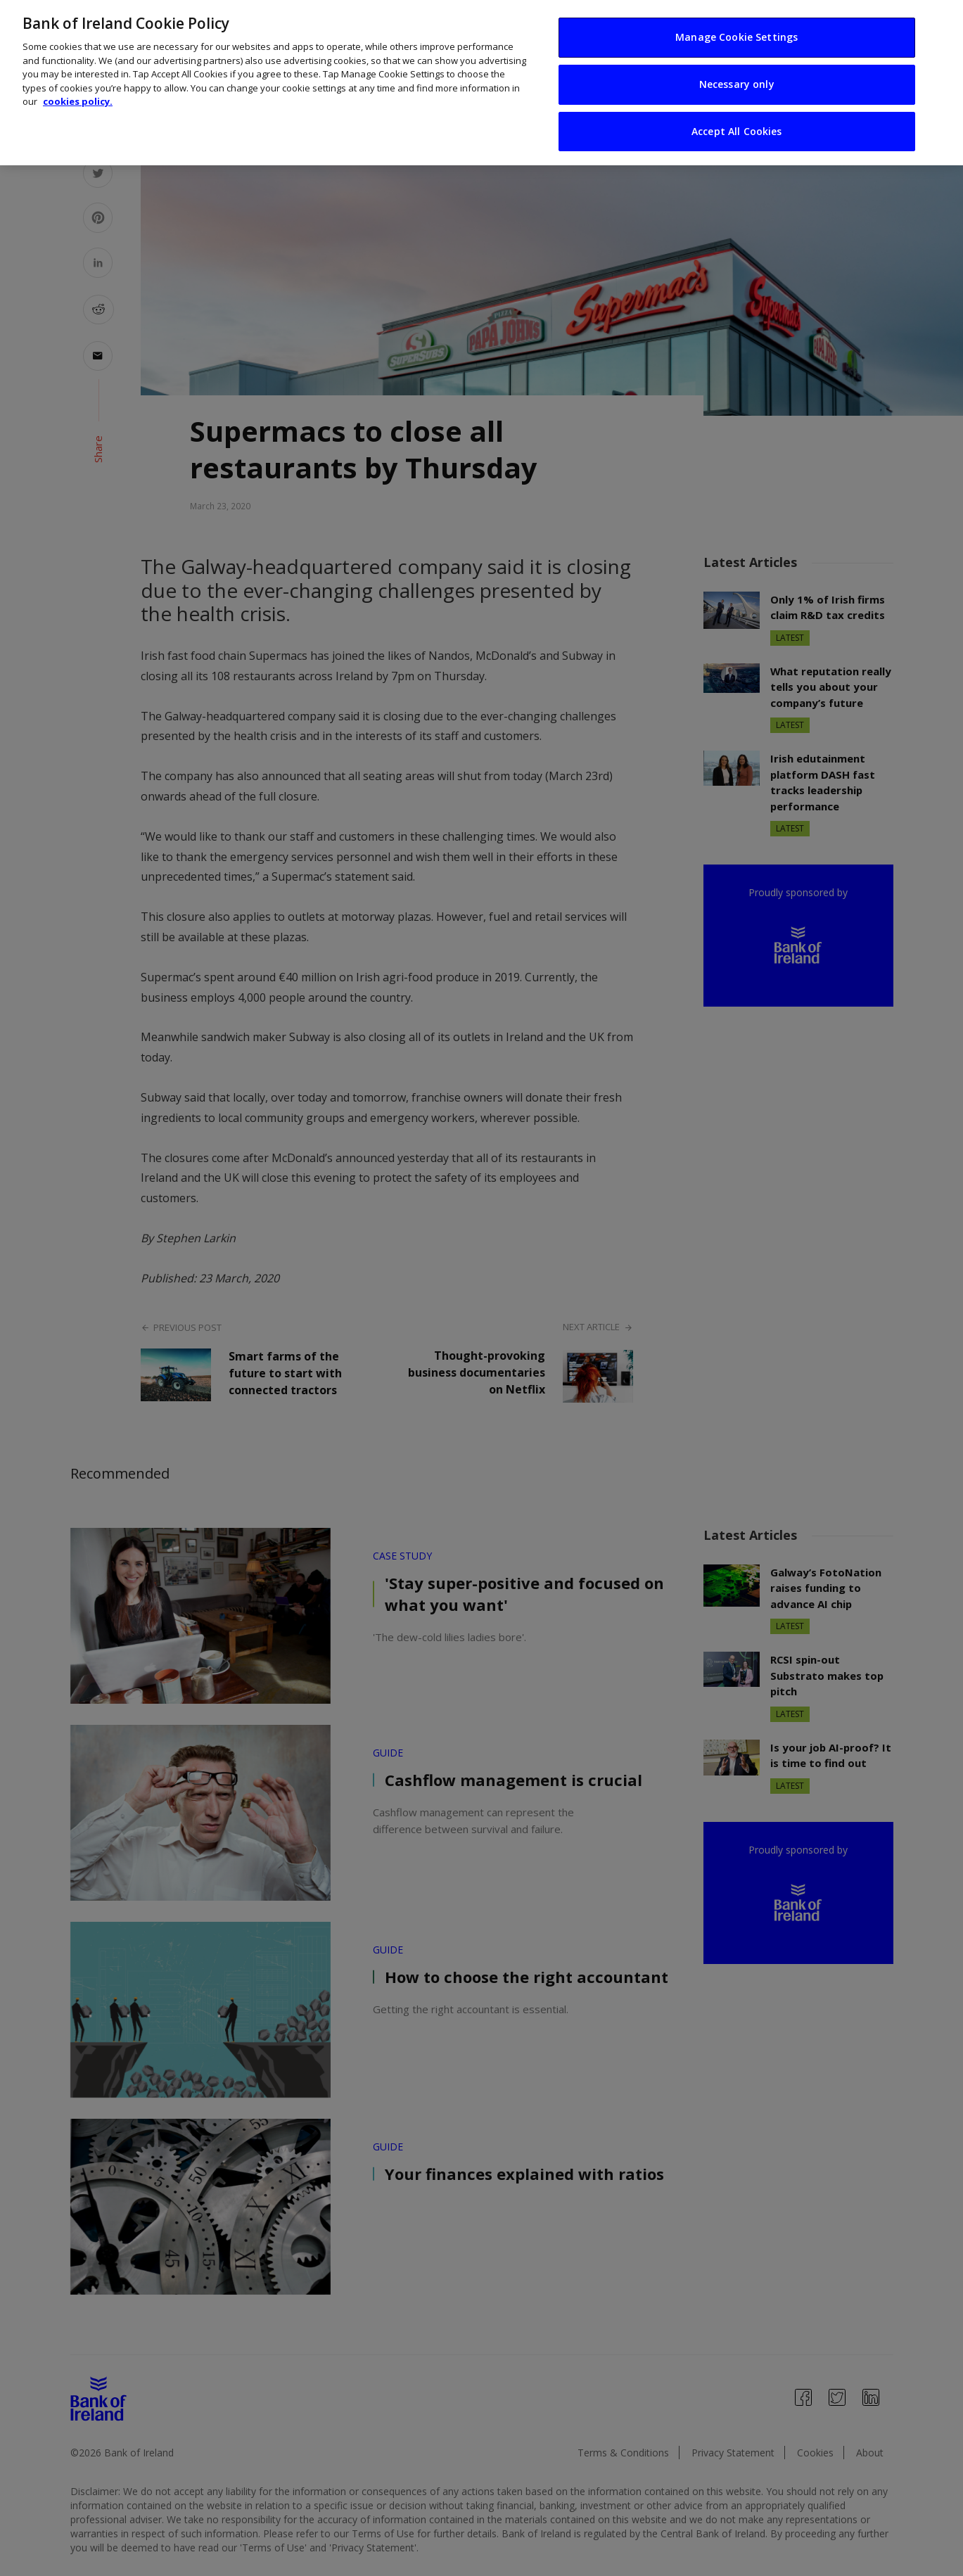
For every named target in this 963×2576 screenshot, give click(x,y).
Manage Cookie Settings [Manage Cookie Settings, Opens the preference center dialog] (736, 37)
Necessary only (736, 84)
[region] (481, 82)
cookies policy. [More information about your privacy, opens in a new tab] (78, 101)
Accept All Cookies (736, 131)
